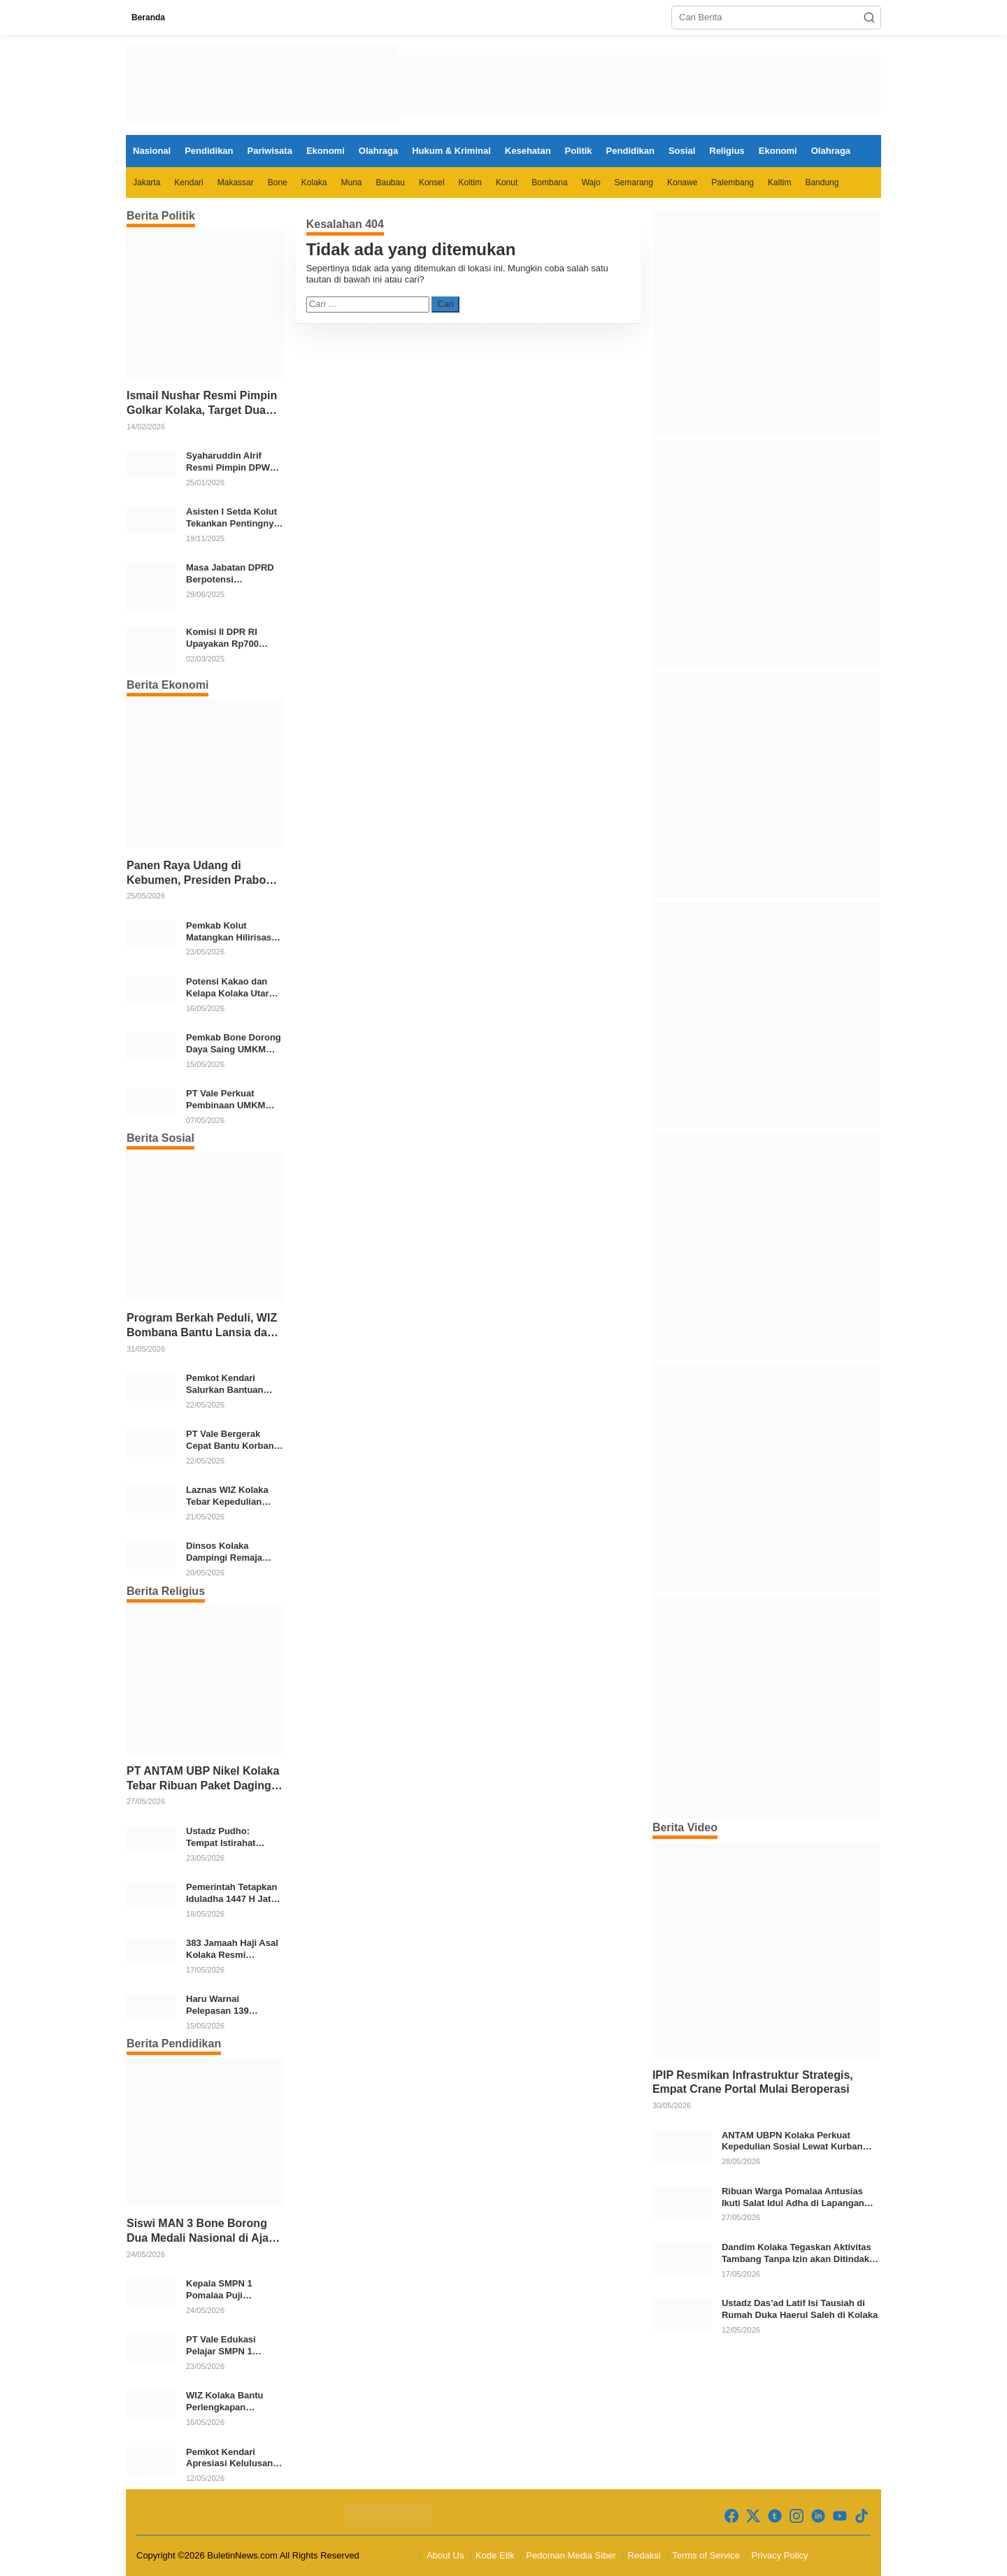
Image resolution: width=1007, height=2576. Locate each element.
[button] (869, 17)
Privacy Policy (780, 2555)
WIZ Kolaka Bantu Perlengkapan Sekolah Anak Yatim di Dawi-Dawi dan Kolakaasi (234, 2402)
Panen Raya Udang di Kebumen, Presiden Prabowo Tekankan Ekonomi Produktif (204, 873)
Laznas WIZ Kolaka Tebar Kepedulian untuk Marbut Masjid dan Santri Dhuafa (230, 1496)
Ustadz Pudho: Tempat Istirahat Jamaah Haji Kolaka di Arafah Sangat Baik (234, 1837)
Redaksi (644, 2555)
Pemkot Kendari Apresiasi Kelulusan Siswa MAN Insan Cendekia (229, 2458)
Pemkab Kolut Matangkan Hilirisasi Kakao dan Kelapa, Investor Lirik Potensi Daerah (232, 932)
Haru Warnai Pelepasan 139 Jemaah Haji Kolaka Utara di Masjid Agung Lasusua (234, 2005)
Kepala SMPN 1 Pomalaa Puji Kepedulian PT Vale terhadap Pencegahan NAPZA (233, 2290)
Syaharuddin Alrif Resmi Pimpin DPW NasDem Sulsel (228, 462)
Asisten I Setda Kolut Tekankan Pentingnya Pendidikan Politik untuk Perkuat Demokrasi (232, 518)
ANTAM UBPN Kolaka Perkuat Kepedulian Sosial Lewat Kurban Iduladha (792, 2142)
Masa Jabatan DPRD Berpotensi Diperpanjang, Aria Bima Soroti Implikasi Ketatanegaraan (232, 574)
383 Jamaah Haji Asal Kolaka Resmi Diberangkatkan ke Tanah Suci (232, 1949)
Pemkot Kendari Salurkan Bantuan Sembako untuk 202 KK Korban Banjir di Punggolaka (229, 1384)
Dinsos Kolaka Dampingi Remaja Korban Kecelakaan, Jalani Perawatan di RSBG (229, 1552)
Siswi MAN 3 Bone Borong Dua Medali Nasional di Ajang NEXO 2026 (205, 2231)
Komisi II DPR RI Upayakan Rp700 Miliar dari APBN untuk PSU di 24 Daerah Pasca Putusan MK (222, 638)
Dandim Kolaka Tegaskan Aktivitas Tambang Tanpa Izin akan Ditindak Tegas (796, 2254)
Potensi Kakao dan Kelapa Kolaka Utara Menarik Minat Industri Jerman (234, 988)
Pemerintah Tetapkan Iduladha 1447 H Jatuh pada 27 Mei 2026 (234, 1893)
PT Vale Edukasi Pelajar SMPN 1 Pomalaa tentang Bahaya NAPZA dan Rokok (228, 2346)
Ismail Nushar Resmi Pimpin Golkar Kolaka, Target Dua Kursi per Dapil (202, 403)
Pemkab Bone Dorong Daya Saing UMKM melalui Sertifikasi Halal (233, 1044)
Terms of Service (706, 2555)
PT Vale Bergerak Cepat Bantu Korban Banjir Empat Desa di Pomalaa (231, 1440)
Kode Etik (495, 2555)
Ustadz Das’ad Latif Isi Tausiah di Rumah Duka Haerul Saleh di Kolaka (800, 2309)
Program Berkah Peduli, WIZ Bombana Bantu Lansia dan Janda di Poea (202, 1326)
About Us (445, 2555)
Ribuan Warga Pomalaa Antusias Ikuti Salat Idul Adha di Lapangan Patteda (793, 2198)
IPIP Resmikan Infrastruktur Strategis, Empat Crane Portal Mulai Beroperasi (752, 2082)
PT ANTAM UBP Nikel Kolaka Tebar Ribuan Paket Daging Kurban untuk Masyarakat (203, 1779)
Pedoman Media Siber (571, 2555)
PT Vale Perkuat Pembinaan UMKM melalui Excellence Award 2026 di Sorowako (226, 1100)
